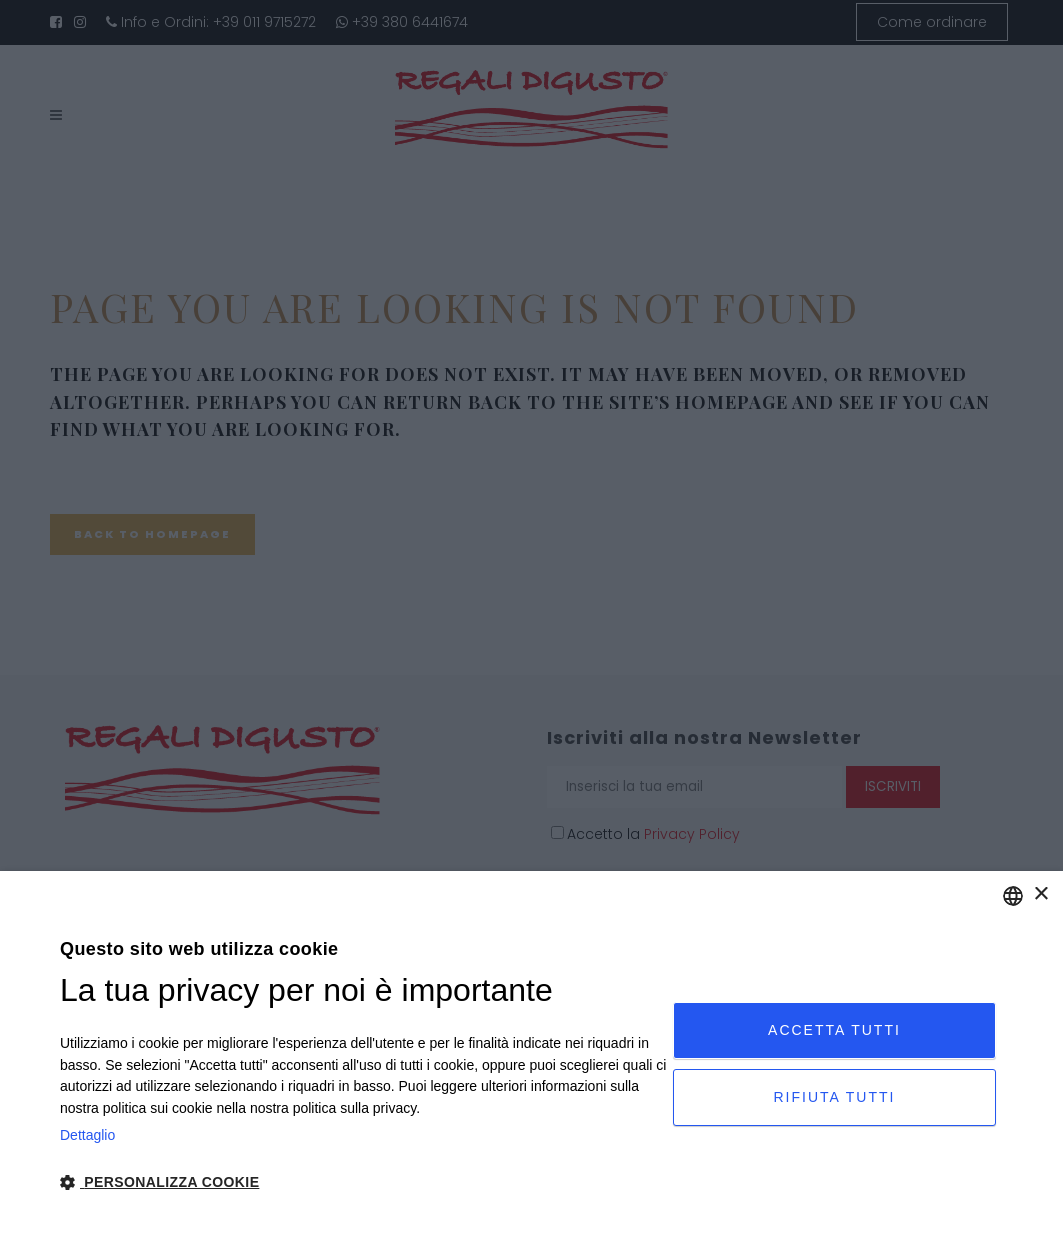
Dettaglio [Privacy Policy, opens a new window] (87, 1135)
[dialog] (531, 1054)
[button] (366, 1183)
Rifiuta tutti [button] (835, 1097)
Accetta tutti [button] (834, 1030)
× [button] (1040, 894)
